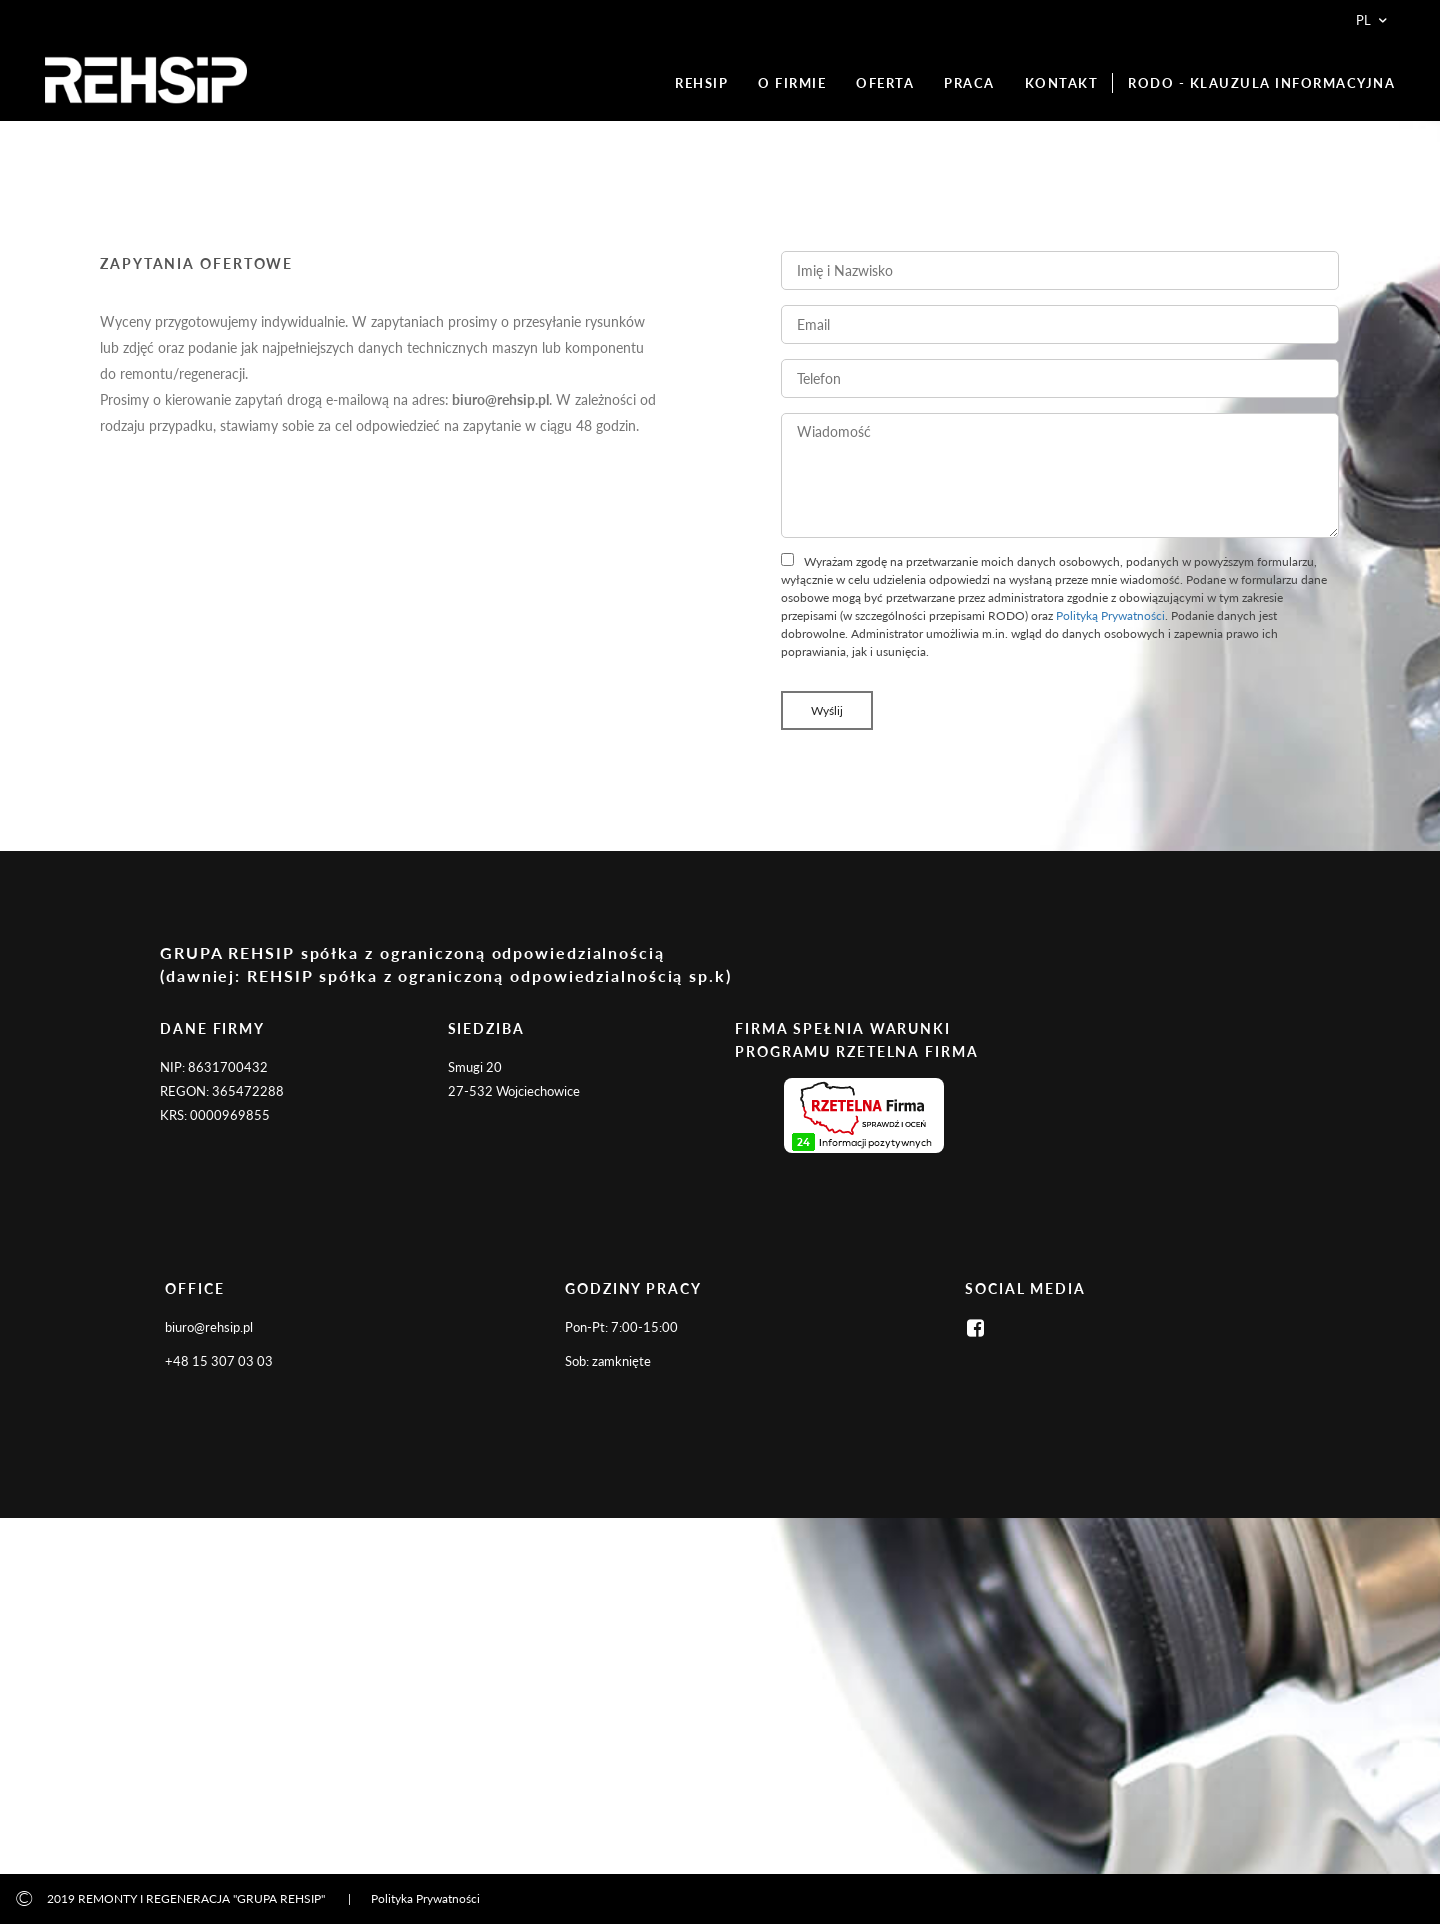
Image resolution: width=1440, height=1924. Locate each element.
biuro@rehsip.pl (209, 1327)
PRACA (969, 83)
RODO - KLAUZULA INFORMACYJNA (1261, 83)
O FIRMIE (792, 83)
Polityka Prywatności (425, 1898)
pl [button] (1374, 20)
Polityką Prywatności (1110, 615)
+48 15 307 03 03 (219, 1361)
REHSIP (701, 83)
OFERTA (885, 83)
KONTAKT (1062, 83)
